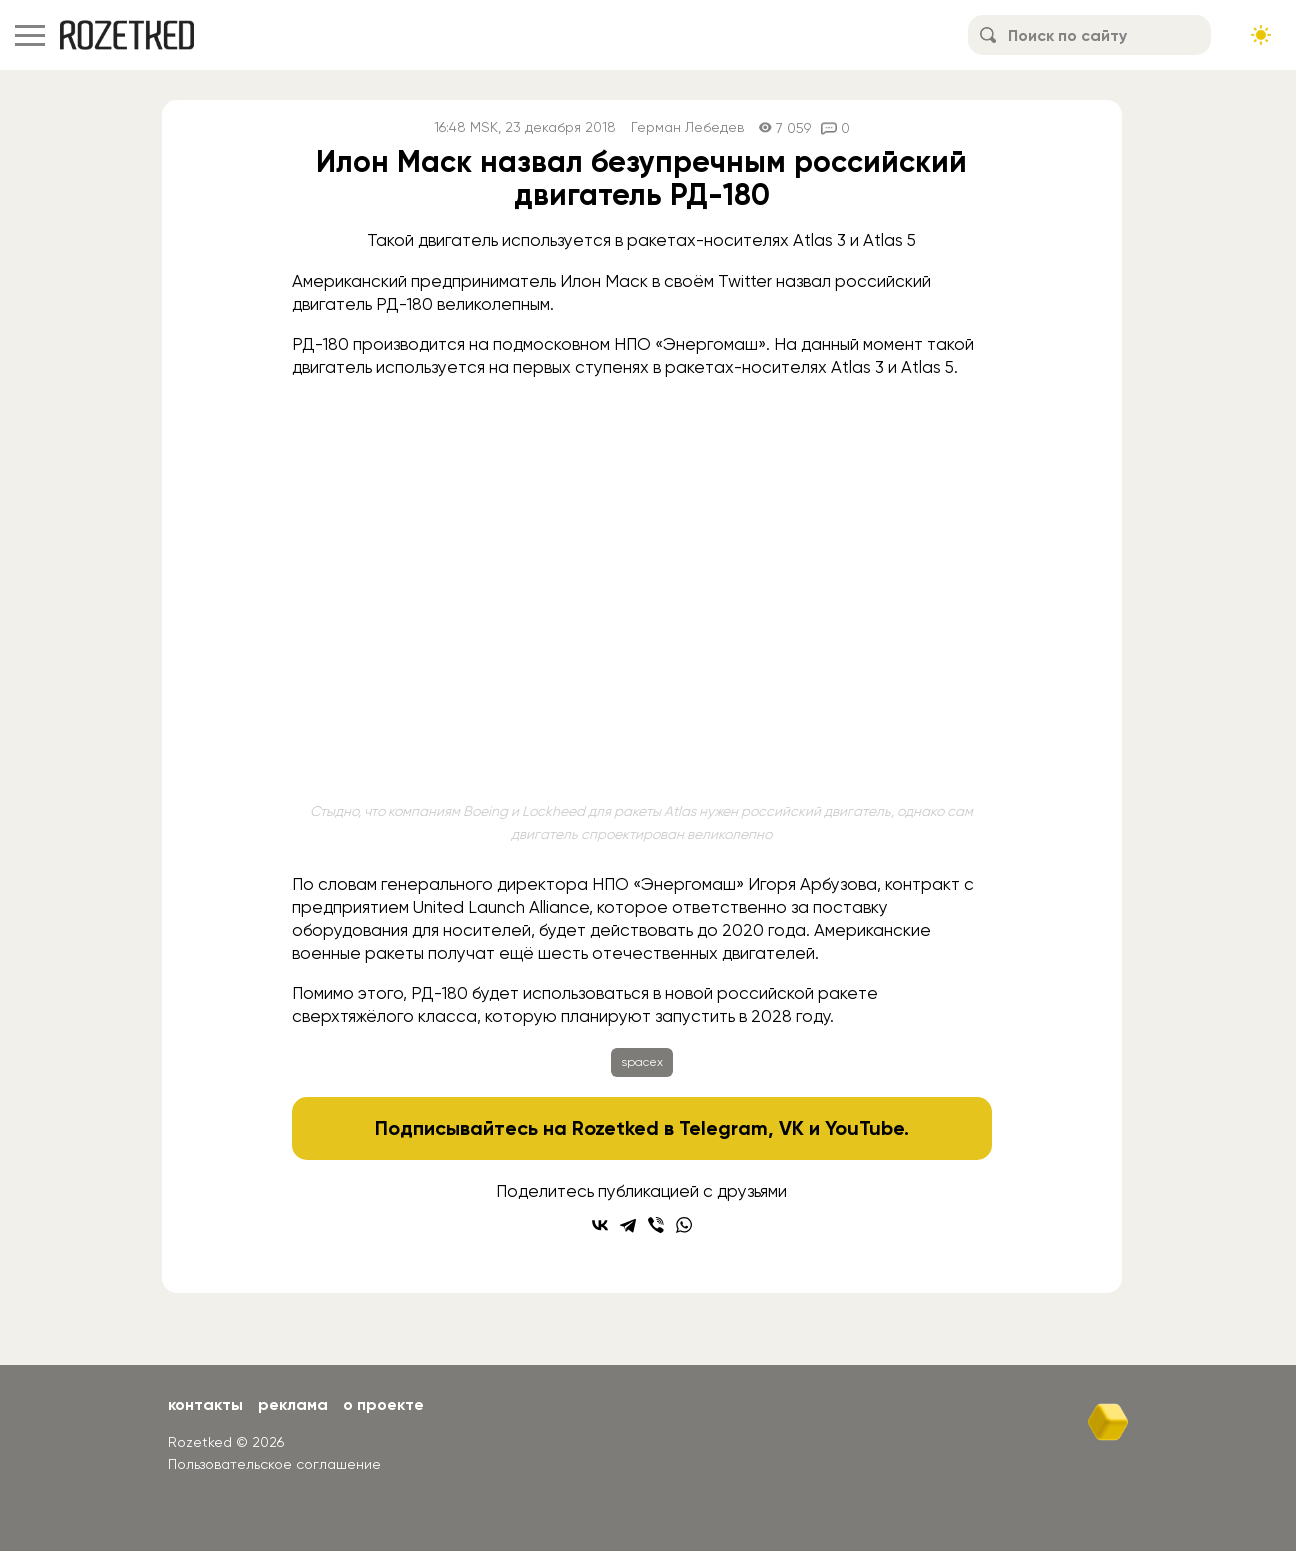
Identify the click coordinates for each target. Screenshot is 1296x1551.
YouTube (864, 1128)
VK (791, 1128)
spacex (642, 1062)
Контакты (205, 1404)
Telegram (723, 1128)
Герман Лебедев (687, 127)
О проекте (383, 1404)
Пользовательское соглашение (274, 1464)
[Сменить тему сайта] (1261, 35)
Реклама (293, 1404)
